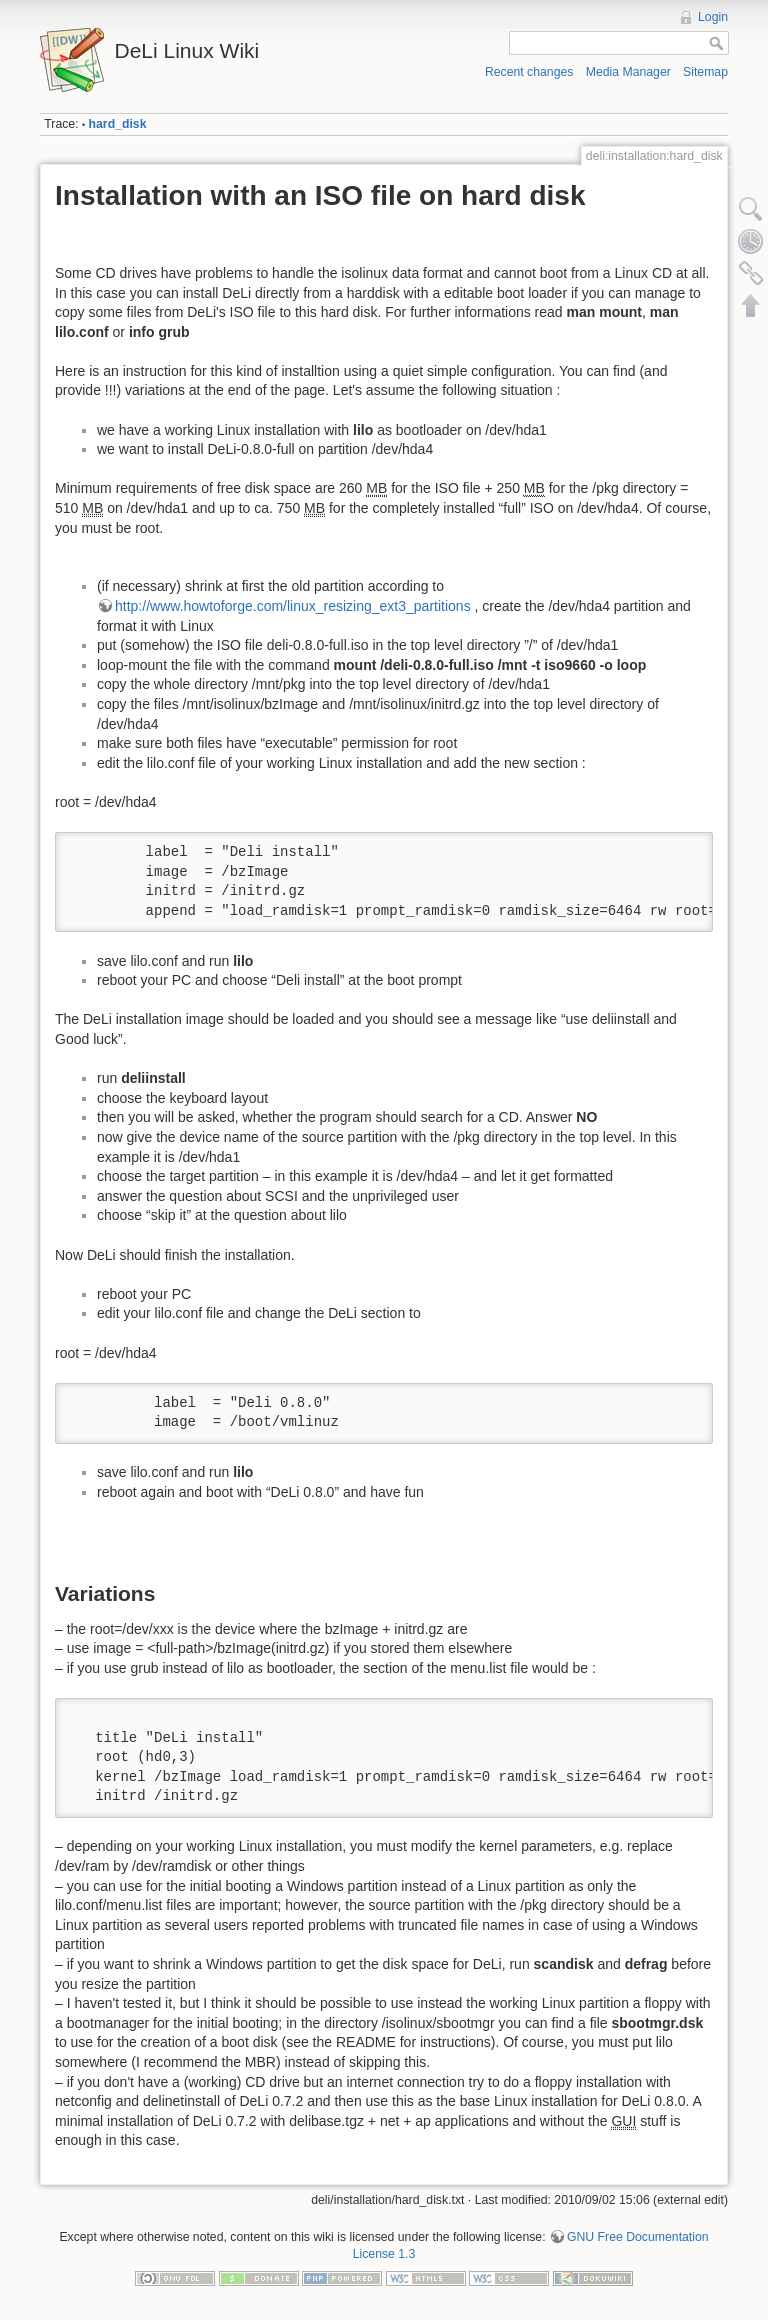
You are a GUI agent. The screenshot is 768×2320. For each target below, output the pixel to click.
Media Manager (628, 72)
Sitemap (705, 72)
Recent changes (529, 72)
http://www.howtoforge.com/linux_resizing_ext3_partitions (293, 606)
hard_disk (118, 124)
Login (713, 17)
